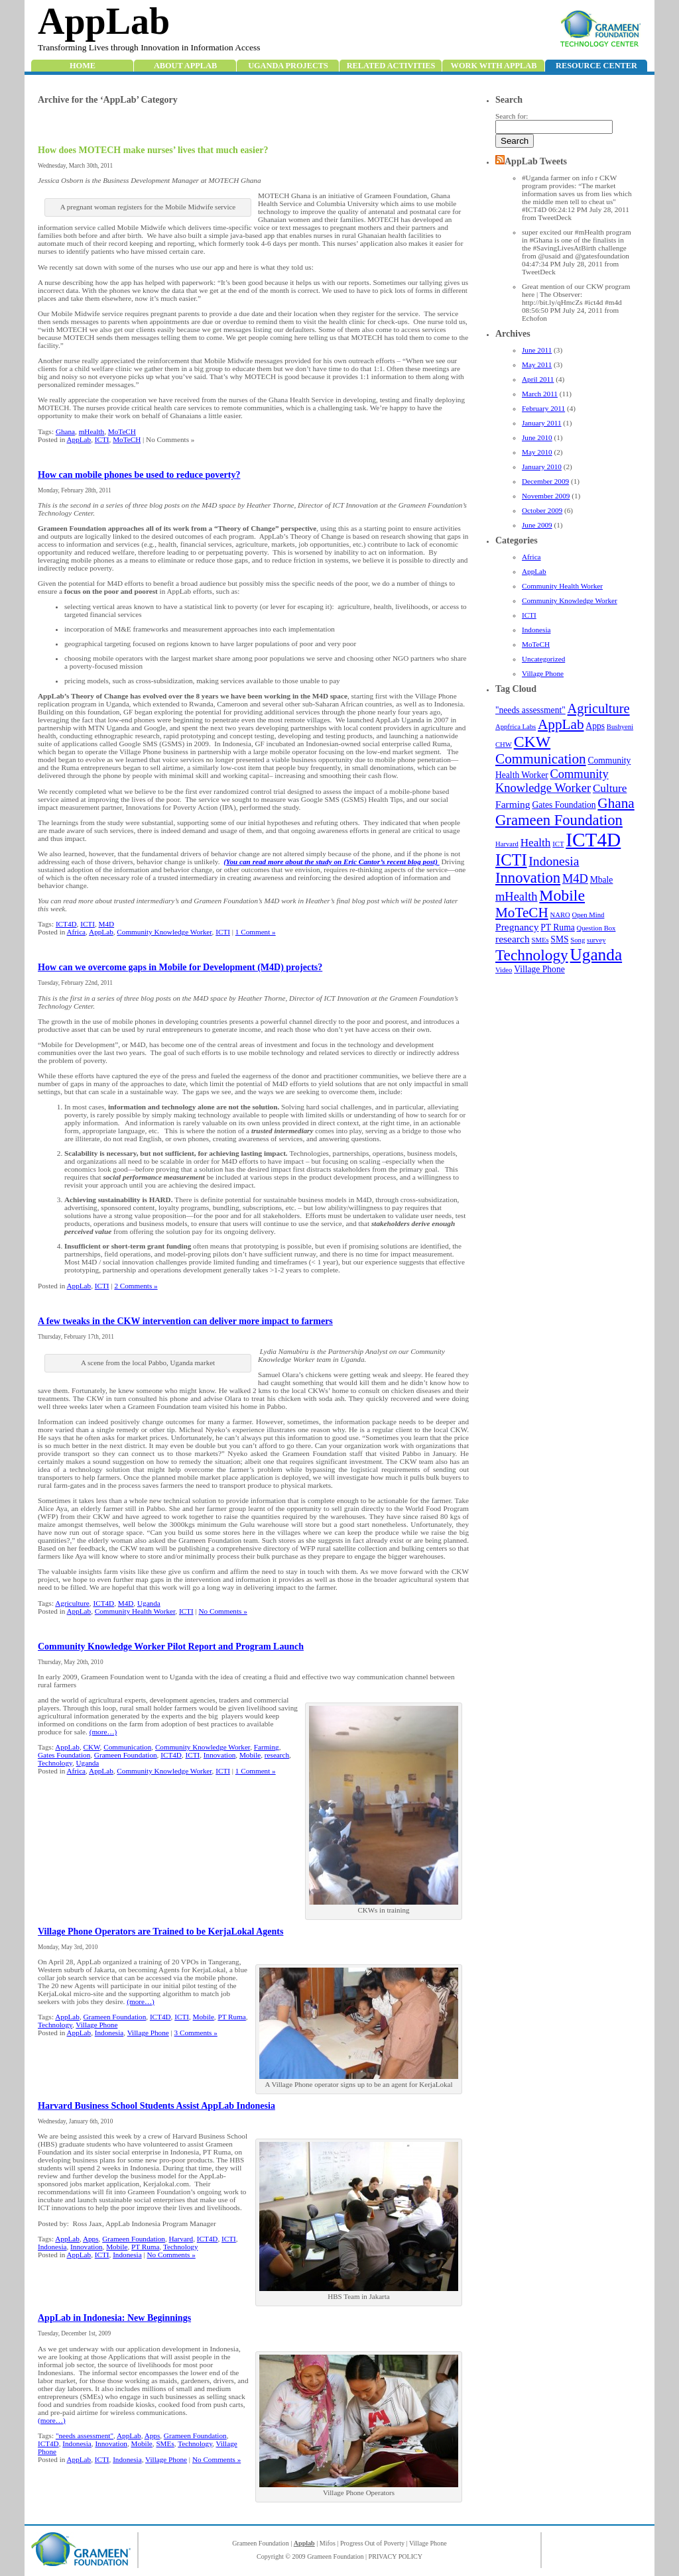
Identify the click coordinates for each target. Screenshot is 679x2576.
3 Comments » (195, 2033)
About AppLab (185, 65)
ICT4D (593, 839)
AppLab (104, 21)
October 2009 (542, 510)
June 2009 (537, 525)
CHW (503, 744)
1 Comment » (255, 932)
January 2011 (542, 423)
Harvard (507, 844)
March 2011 (540, 394)
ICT (558, 844)
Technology (531, 955)
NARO (560, 915)
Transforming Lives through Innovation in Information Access (149, 47)
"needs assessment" (530, 710)
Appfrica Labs (515, 726)
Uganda (596, 954)
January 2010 (542, 467)
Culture (610, 788)
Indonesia (536, 630)
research (512, 938)
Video (503, 970)
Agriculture (599, 708)
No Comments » (222, 1611)
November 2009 (546, 496)
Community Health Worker (562, 586)
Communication (540, 759)
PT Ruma (557, 927)
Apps (595, 726)
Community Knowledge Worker (569, 600)
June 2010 (537, 437)
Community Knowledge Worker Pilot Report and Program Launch (171, 1647)
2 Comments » (135, 1286)
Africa (531, 557)
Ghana (615, 803)
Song (577, 940)
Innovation (527, 877)
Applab (304, 2543)
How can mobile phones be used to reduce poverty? (139, 475)
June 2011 (537, 350)
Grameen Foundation (559, 820)
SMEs (539, 940)
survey (596, 940)
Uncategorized (543, 659)
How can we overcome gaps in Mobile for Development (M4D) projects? (180, 967)
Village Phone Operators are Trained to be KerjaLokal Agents (160, 1931)
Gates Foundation (563, 805)
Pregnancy (517, 926)
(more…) (103, 1732)
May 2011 (537, 364)
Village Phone (543, 673)
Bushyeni (620, 726)
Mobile (562, 895)
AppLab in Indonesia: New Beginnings (114, 2318)
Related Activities (391, 65)
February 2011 (543, 408)
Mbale (601, 880)
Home (82, 65)
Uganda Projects (288, 65)
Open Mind (588, 915)
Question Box (596, 928)
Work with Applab (494, 65)
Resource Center (596, 65)
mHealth (516, 896)
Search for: (511, 116)
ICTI (529, 615)
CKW (532, 741)
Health (536, 842)
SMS (559, 939)
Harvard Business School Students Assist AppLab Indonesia (156, 2106)
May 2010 (537, 452)
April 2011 (538, 379)
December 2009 (545, 481)
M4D (575, 878)
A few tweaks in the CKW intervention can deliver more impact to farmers (185, 1321)
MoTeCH (536, 644)
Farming (512, 804)
